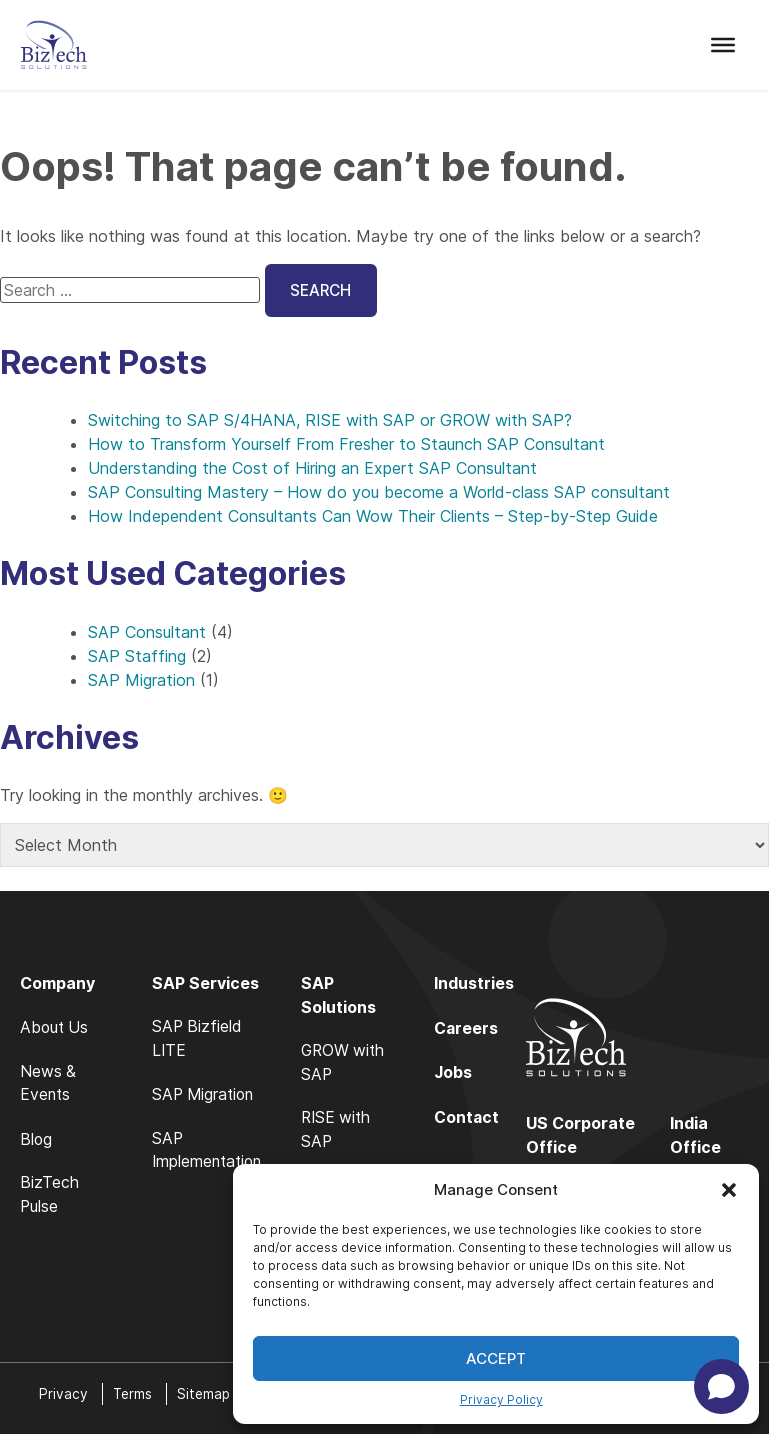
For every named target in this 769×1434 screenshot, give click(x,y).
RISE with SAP (344, 1133)
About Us (55, 1029)
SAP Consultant (147, 633)
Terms (133, 1393)
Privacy (63, 1393)
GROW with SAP (351, 1065)
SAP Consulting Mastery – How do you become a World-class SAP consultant (379, 494)
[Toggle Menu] (723, 45)
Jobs (459, 1073)
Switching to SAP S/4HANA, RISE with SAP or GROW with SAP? (330, 422)
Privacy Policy (501, 1399)
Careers (472, 1029)
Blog (36, 1141)
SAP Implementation (210, 1153)
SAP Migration (141, 681)
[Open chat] (721, 1386)
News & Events (48, 1085)
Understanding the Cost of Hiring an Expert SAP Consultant (312, 470)
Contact (473, 1117)
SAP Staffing (137, 657)
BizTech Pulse (49, 1197)
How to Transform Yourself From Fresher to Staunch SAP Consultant (346, 446)
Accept (496, 1358)
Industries (480, 985)
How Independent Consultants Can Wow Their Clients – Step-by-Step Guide (373, 518)
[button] (729, 1190)
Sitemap (206, 1393)
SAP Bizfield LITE (199, 1041)
